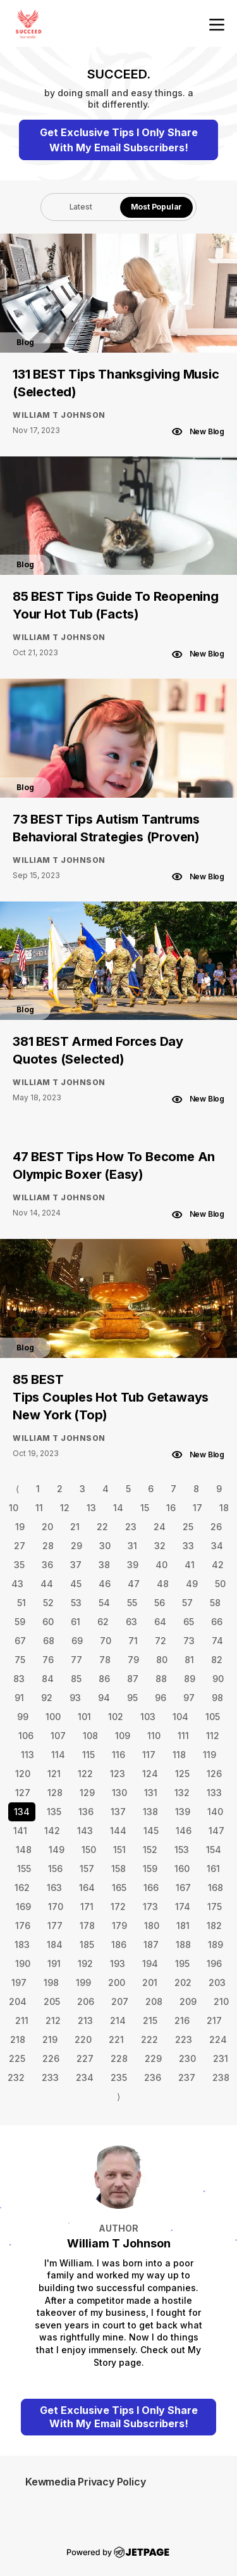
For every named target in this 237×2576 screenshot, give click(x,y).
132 (182, 1792)
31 (132, 1545)
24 (160, 1526)
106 (25, 1735)
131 (150, 1792)
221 (116, 2039)
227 (85, 2058)
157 (87, 1868)
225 (17, 2058)
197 (19, 1982)
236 (152, 2077)
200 (116, 1982)
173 (150, 1906)
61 (75, 1621)
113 (27, 1754)
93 (75, 1697)
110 (154, 1735)
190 (22, 1963)
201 (149, 1982)
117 (148, 1754)
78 (105, 1659)
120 (22, 1773)
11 (39, 1507)
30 (105, 1545)
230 (187, 2058)
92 (46, 1697)
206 (85, 2001)
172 (118, 1906)
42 (218, 1564)
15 (144, 1507)
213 (85, 2020)
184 (55, 1944)
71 (133, 1640)
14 (118, 1507)
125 (182, 1773)
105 (212, 1716)
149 (56, 1849)
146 (183, 1830)
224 (218, 2039)
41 (190, 1564)
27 (19, 1545)
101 (84, 1716)
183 (22, 1944)
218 (17, 2039)
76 (48, 1659)
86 (104, 1678)
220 (83, 2039)
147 (216, 1830)
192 (85, 1963)
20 (47, 1526)
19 (20, 1526)
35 (19, 1564)
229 (153, 2058)
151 (119, 1849)
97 (189, 1697)
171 (87, 1906)
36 (47, 1564)
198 (51, 1982)
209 (188, 2001)
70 (105, 1640)
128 (55, 1792)
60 (48, 1621)
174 (182, 1906)
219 (50, 2039)
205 (52, 2001)
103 (147, 1716)
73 (189, 1640)
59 (20, 1621)
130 (119, 1792)
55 (132, 1602)
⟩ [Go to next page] (118, 2096)
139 (182, 1811)
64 (160, 1621)
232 (16, 2077)
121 (54, 1773)
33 (188, 1545)
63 (131, 1621)
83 (19, 1678)
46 (105, 1583)
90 (218, 1678)
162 (22, 1887)
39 (132, 1564)
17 (197, 1507)
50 (220, 1583)
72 (160, 1640)
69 (77, 1640)
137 (118, 1811)
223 (183, 2039)
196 (214, 1963)
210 (221, 2001)
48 (163, 1583)
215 (150, 2020)
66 (216, 1621)
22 (102, 1526)
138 (150, 1811)
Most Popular (157, 206)
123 (117, 1773)
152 (150, 1849)
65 (188, 1621)
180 (151, 1925)
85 (76, 1678)
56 (159, 1602)
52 (48, 1602)
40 (161, 1564)
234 (85, 2077)
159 (150, 1868)
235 (119, 2077)
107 (58, 1735)
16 (171, 1507)
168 (215, 1887)
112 (212, 1735)
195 (182, 1963)
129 (87, 1792)
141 (20, 1830)
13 (91, 1507)
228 (119, 2058)
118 (179, 1754)
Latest (81, 206)
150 (89, 1849)
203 (217, 1982)
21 (75, 1526)
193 (117, 1963)
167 (183, 1887)
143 (85, 1830)
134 (22, 1811)
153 (181, 1849)
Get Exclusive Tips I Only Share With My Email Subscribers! (119, 140)
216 (182, 2020)
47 (134, 1583)
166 (151, 1887)
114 (58, 1754)
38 (104, 1564)
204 (18, 2001)
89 (189, 1678)
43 (17, 1583)
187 (151, 1944)
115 (88, 1754)
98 (217, 1697)
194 (150, 1963)
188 (183, 1944)
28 (48, 1545)
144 (118, 1830)
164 (87, 1887)
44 (46, 1583)
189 (215, 1944)
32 (160, 1545)
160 (182, 1868)
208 (153, 2001)
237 (186, 2077)
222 (149, 2039)
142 (52, 1830)
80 (161, 1659)
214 (118, 2020)
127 (22, 1792)
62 (103, 1621)
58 (215, 1602)
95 (132, 1697)
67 (20, 1640)
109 (122, 1735)
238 (220, 2077)
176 (22, 1925)
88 (161, 1678)
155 (24, 1868)
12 (65, 1507)
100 (53, 1716)
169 (23, 1906)
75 (20, 1659)
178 (87, 1925)
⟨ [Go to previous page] (17, 1488)
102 (115, 1716)
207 (119, 2001)
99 (22, 1716)
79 (133, 1659)
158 (118, 1868)
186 (118, 1944)
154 (213, 1849)
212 (53, 2020)
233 (50, 2077)
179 (119, 1925)
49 (192, 1583)
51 (21, 1602)
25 (188, 1526)
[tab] (80, 207)
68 (48, 1640)
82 (216, 1659)
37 (76, 1564)
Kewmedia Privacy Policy (85, 2481)
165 (119, 1887)
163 (54, 1887)
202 (182, 1982)
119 (209, 1754)
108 (90, 1735)
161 (213, 1868)
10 (13, 1507)
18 (224, 1507)
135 (54, 1811)
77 (76, 1659)
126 (214, 1773)
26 (216, 1526)
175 (214, 1906)
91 (19, 1697)
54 (104, 1602)
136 (86, 1811)
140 (215, 1811)
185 (87, 1944)
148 (24, 1849)
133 (214, 1792)
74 (217, 1640)
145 (151, 1830)
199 (83, 1982)
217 (214, 2020)
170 (55, 1906)
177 (55, 1925)
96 (160, 1697)
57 (187, 1602)
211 (21, 2020)
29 (76, 1545)
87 (132, 1678)
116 (118, 1754)
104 (180, 1716)
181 (183, 1925)
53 (76, 1602)
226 (50, 2058)
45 (76, 1583)
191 (54, 1963)
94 (104, 1697)
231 (220, 2058)
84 (48, 1678)
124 (150, 1773)
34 (217, 1545)
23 (131, 1526)
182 (214, 1925)
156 (55, 1868)
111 (183, 1735)
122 (85, 1773)
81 (189, 1659)
